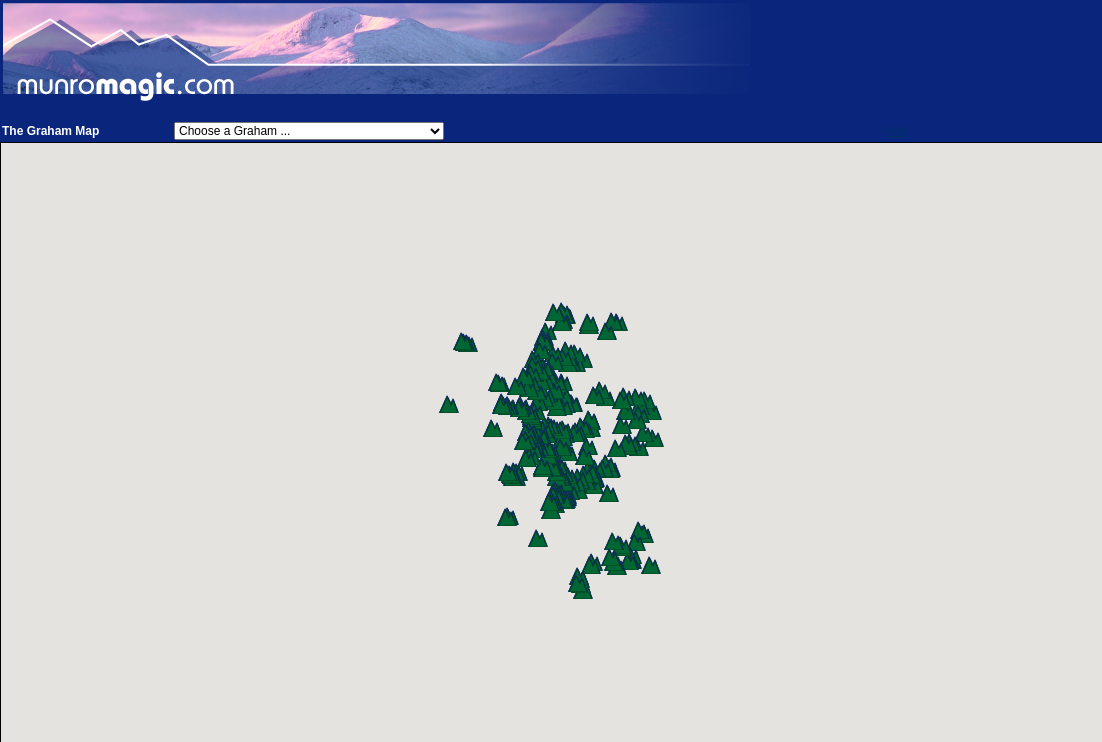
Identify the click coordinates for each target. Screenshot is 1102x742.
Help (896, 131)
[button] (654, 438)
